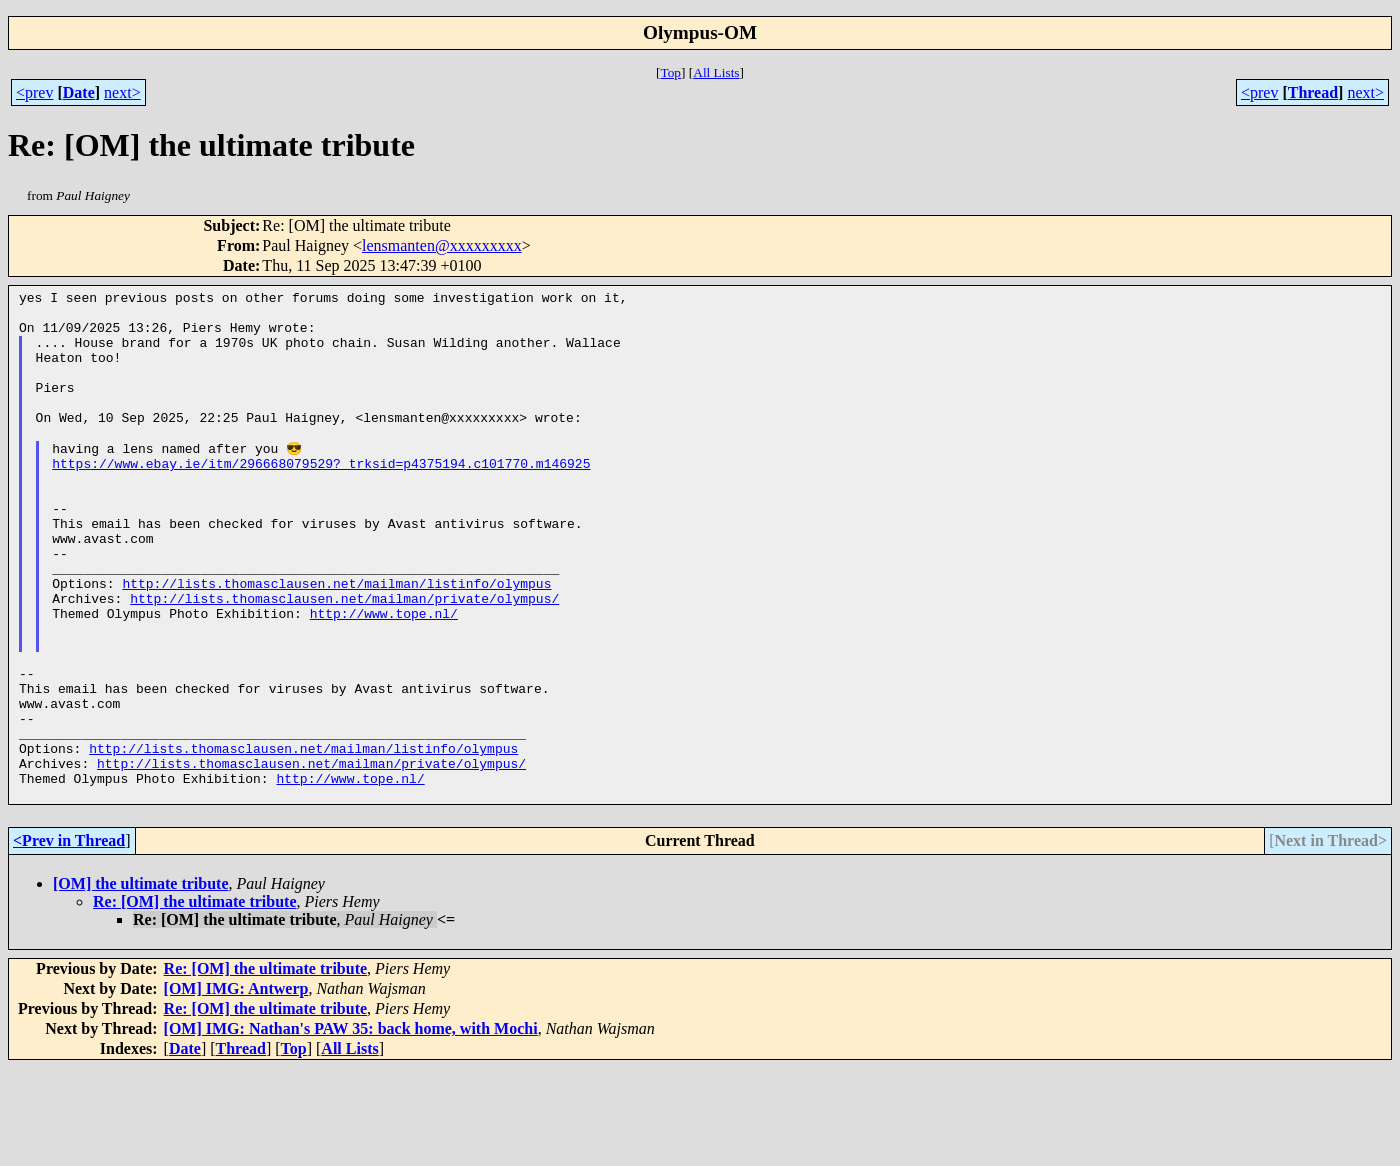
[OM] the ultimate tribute (141, 981)
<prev (34, 92)
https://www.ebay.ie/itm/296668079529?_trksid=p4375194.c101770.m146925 (321, 495)
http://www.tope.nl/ (384, 675)
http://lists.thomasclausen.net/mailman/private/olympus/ (344, 657)
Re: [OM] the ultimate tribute (195, 999)
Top (670, 72)
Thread (1313, 92)
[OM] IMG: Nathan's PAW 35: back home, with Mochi (351, 1126)
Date (79, 92)
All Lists (716, 72)
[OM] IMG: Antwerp (236, 1086)
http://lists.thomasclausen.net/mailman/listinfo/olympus (336, 639)
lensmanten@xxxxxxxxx (442, 245)
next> (122, 92)
